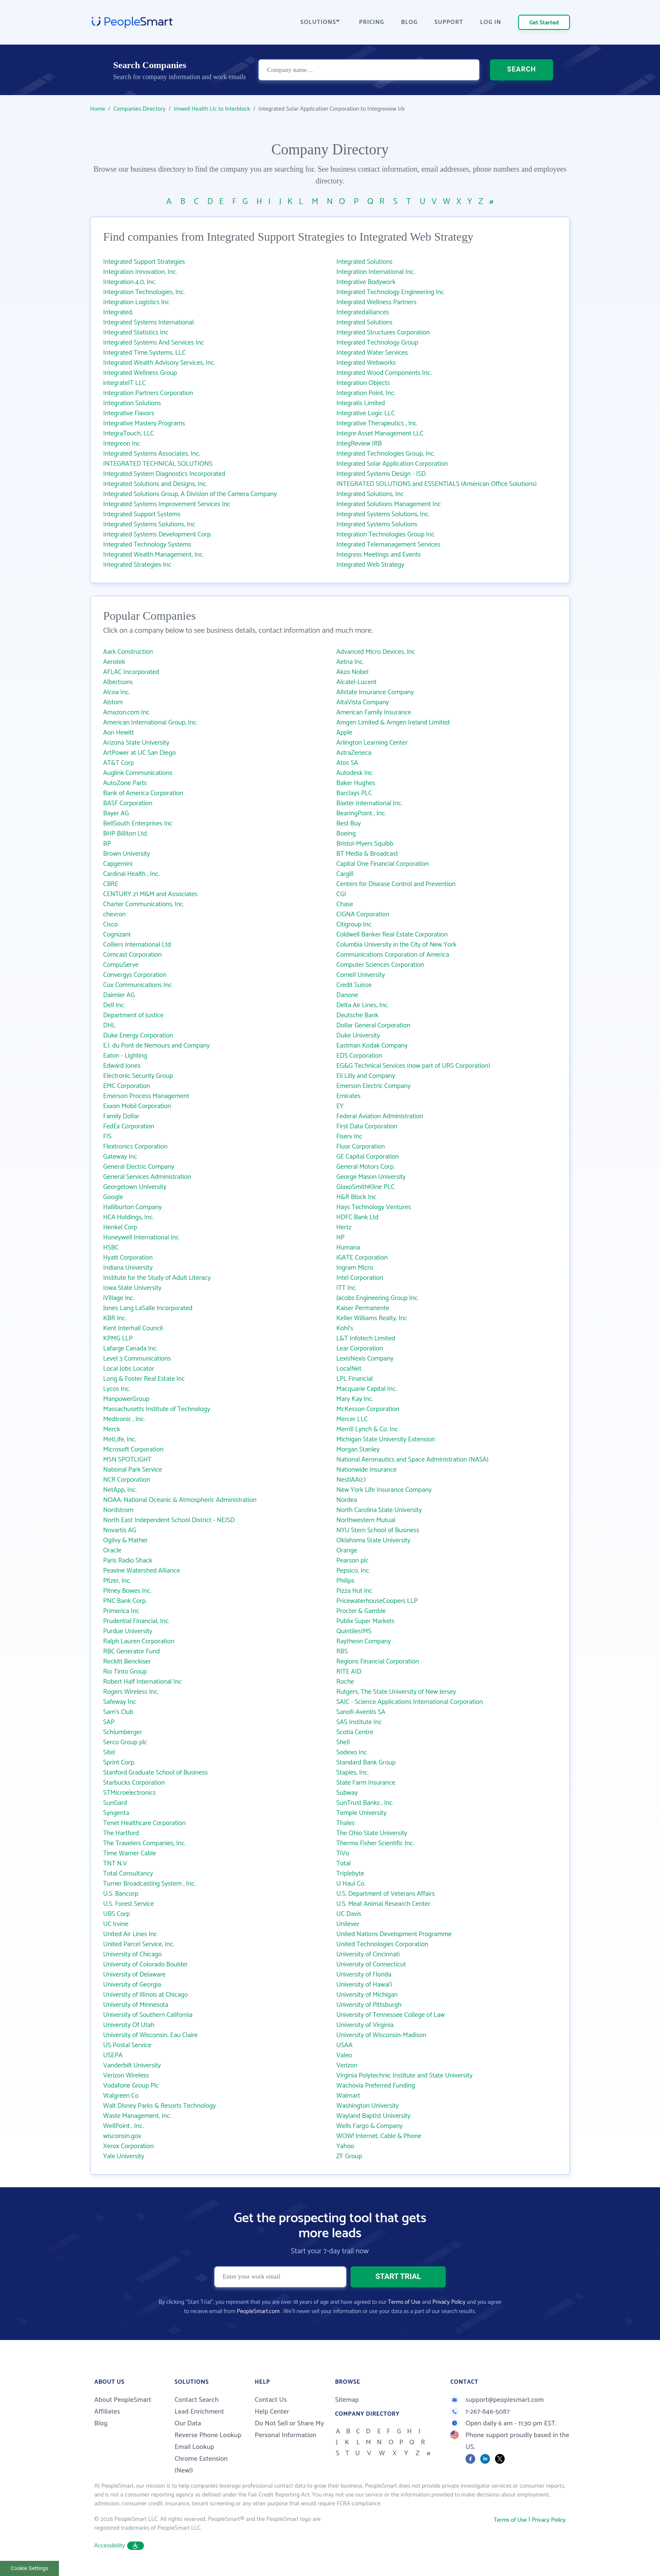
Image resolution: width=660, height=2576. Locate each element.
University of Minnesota (135, 2005)
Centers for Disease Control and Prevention (395, 884)
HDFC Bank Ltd (357, 1217)
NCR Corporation (126, 1480)
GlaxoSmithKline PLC (365, 1187)
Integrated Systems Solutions (376, 524)
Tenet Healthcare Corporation (144, 1823)
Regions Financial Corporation (377, 1661)
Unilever (347, 1924)
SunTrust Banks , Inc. (365, 1803)
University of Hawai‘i (364, 1984)
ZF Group (349, 2156)
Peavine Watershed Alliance (141, 1570)
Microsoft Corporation (133, 1449)
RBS (342, 1651)
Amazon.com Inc (126, 712)
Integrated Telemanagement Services (388, 544)
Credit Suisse (354, 985)
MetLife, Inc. (119, 1439)
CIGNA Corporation (362, 914)
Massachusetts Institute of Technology (156, 1409)
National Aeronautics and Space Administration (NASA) (412, 1459)
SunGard (115, 1803)
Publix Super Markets (365, 1621)
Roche (345, 1681)
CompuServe (120, 965)
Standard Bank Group (366, 1762)
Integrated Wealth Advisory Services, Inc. (159, 363)
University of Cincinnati (368, 1954)
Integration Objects (363, 383)
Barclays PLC (354, 793)
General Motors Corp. (365, 1167)
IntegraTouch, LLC (128, 433)
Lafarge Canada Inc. (130, 1348)
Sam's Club (118, 1712)
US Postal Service (127, 2045)
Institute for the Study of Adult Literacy (157, 1278)
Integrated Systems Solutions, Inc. (383, 514)
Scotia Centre (354, 1732)
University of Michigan (367, 1994)
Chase (344, 904)
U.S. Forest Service (128, 1904)
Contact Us (271, 2400)
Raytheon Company (363, 1641)
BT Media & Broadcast (367, 854)
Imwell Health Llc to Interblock (212, 109)
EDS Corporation (359, 1055)
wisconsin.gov (122, 2136)
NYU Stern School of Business (377, 1530)
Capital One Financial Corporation (382, 864)
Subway (347, 1793)
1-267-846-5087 (480, 2411)
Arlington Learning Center (372, 742)
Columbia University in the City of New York (396, 944)
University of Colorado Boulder (145, 1964)
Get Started (544, 23)
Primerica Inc (121, 1611)
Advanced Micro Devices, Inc (375, 652)
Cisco (110, 924)
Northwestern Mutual (365, 1520)
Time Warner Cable (129, 1853)
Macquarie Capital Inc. (366, 1389)
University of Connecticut (371, 1964)
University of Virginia (365, 2025)
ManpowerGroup (126, 1399)
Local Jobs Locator (128, 1368)
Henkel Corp (120, 1227)
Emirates (348, 1096)
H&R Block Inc (356, 1197)
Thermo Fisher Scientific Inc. (375, 1843)
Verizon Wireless (126, 2075)
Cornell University (360, 975)
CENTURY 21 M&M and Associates (150, 894)
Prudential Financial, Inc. (136, 1621)
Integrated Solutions (364, 262)
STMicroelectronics (129, 1793)
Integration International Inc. (375, 272)
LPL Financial (354, 1379)
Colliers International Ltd (137, 944)
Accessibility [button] (119, 2546)
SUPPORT (448, 22)
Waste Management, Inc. (137, 2116)
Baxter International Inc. (369, 803)
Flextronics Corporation (135, 1146)
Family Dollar (121, 1116)
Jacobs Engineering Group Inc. (377, 1298)
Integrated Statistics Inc (135, 332)
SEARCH (521, 69)
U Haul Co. (350, 1883)
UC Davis (348, 1914)
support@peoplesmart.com (497, 2400)
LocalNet (349, 1368)
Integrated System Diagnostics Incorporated (164, 474)
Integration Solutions (132, 403)
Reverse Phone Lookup (208, 2435)
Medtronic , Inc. (124, 1419)
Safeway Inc (119, 1702)
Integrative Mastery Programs (144, 423)
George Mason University (371, 1177)
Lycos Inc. (116, 1389)
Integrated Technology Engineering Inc (390, 292)
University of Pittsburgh (369, 2005)
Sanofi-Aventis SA (361, 1712)
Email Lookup (194, 2447)
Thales (345, 1823)
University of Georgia (132, 1984)
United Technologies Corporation (382, 1944)
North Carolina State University (379, 1510)
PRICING (371, 22)
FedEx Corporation (128, 1126)
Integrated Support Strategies (144, 262)
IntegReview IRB (359, 443)
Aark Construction (128, 652)
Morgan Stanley (358, 1449)
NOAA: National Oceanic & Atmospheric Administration (180, 1500)
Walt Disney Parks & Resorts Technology (159, 2106)
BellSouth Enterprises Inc (137, 823)
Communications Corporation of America (392, 954)
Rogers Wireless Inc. (131, 1692)
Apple (344, 732)
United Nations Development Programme (394, 1934)
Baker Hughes (355, 783)
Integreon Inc (121, 443)
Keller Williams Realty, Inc (371, 1318)
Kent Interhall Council (133, 1328)
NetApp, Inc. (120, 1490)
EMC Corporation (126, 1086)
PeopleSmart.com (258, 2311)
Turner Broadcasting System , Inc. (149, 1883)
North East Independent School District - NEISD (169, 1520)
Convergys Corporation (135, 975)
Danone (347, 995)
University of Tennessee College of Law (390, 2015)
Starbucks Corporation (134, 1782)
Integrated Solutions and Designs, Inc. (155, 484)
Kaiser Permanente (362, 1308)
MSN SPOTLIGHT (127, 1459)
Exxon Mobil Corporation (137, 1106)
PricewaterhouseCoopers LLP (377, 1601)
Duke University (358, 1035)
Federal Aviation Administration (379, 1116)
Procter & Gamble (361, 1611)
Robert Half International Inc (142, 1681)
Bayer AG (116, 813)
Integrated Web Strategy (370, 564)
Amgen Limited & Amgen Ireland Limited (393, 722)
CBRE (110, 884)
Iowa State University (132, 1288)
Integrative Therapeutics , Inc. (377, 423)
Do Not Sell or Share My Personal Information (289, 2429)
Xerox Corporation (128, 2146)
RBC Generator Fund (131, 1651)
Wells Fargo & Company (369, 2126)
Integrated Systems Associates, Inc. (151, 453)
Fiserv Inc (349, 1136)
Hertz (343, 1227)
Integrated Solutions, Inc (370, 494)
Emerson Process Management (146, 1096)
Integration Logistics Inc (136, 302)
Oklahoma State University (373, 1540)
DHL (109, 1025)
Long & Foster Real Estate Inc (144, 1379)
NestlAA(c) (351, 1480)
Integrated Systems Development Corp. (157, 534)
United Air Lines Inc (130, 1934)
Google (113, 1197)
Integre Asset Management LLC (379, 433)
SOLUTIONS (320, 22)
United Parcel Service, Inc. (138, 1944)
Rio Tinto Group (125, 1671)
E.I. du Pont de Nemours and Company (156, 1045)
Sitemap (347, 2400)
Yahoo (345, 2146)
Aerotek (114, 662)
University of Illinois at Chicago (145, 1994)
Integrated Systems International (148, 322)
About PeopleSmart (122, 2400)
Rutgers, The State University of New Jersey (396, 1692)
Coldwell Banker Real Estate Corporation (392, 934)
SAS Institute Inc (359, 1722)
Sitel (109, 1752)
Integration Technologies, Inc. (144, 292)
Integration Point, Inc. (365, 393)
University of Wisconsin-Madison (381, 2035)
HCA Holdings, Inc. (128, 1217)
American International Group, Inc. (150, 722)
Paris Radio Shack (127, 1560)
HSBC (111, 1247)
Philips (345, 1580)
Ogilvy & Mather (125, 1540)
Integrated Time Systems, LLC (144, 352)
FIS (107, 1136)
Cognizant (117, 934)
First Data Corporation (366, 1126)
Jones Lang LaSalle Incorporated (147, 1308)
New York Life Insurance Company (383, 1490)
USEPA (112, 2055)
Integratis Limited (360, 403)
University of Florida (363, 1974)
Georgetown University (134, 1187)
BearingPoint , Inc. (361, 813)
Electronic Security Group (138, 1076)
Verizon (346, 2065)
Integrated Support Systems (142, 514)
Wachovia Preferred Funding (375, 2085)
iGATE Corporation (362, 1257)
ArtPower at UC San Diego (139, 753)
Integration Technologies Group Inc (385, 534)
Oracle (112, 1550)
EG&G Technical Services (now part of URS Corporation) (413, 1066)
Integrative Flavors (128, 413)
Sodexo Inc (351, 1752)
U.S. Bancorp (120, 1894)
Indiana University (128, 1267)
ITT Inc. (346, 1288)
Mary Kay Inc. (354, 1399)
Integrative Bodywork (365, 282)
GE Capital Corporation (367, 1156)
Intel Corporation (359, 1278)
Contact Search (197, 2400)
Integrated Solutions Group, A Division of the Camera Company (190, 494)
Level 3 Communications (137, 1358)
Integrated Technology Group (377, 342)
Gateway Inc (120, 1156)
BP (107, 843)
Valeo (344, 2055)
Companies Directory (140, 109)
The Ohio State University (371, 1833)
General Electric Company (138, 1167)
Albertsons (118, 682)
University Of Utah (128, 2025)
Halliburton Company (132, 1207)
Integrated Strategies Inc (137, 564)
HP (340, 1237)
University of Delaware (134, 1974)
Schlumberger (122, 1732)
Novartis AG (119, 1530)
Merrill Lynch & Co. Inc (367, 1429)
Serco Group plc (125, 1742)
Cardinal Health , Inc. (131, 874)
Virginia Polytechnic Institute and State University (404, 2075)
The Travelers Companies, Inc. (144, 1843)
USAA (344, 2045)
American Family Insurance (373, 712)
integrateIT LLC (124, 383)
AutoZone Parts (124, 783)
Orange (346, 1550)
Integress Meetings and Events (378, 554)
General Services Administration (147, 1177)
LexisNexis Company (365, 1358)
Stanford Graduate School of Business (155, 1772)
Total (343, 1863)
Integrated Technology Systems (147, 544)
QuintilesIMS (353, 1631)
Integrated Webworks (366, 363)
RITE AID (348, 1671)
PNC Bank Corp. (125, 1601)
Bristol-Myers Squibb (364, 843)
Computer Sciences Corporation (380, 965)
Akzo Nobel (352, 672)
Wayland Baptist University (373, 2116)
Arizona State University (136, 742)
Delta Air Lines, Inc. (362, 1005)
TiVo (342, 1853)
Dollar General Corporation (373, 1025)
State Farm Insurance (365, 1782)
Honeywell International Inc (141, 1237)
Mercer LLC (352, 1419)
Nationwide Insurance (366, 1469)
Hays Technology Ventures (373, 1207)
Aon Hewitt (118, 732)
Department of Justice (133, 1015)
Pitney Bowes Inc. (127, 1591)
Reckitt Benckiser (127, 1661)
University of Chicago (132, 1954)
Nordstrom (118, 1510)
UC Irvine (115, 1924)
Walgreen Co (120, 2095)
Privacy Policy (449, 2302)
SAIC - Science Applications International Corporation (409, 1702)
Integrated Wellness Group (140, 373)
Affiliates (107, 2411)
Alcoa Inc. (116, 692)
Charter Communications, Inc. (143, 904)
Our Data (188, 2423)
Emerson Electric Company (373, 1086)
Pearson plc (352, 1560)
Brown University (126, 854)
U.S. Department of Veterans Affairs (385, 1894)
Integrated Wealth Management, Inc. (153, 554)
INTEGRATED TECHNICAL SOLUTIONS (158, 464)
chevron (114, 914)
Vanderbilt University (132, 2065)
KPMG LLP (118, 1338)
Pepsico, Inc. (353, 1570)
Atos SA (347, 763)
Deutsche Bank (357, 1015)
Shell (343, 1742)
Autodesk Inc (354, 773)
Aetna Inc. (350, 662)
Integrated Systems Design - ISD (381, 474)
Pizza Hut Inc (354, 1591)
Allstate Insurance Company (375, 692)
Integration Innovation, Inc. (140, 272)
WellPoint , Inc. (123, 2126)
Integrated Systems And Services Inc (153, 342)
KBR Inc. (114, 1318)
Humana (348, 1247)
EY (339, 1106)
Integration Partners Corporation (148, 393)
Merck (111, 1429)
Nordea (346, 1500)
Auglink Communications (137, 773)
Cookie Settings (29, 2568)
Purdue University (127, 1631)
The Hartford (121, 1833)
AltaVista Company (362, 702)
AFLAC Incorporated (131, 672)
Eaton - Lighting (125, 1055)
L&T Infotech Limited (365, 1338)
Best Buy (348, 823)
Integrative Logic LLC (365, 413)
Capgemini (118, 864)
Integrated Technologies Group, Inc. (385, 453)
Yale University (123, 2156)
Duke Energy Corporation (138, 1035)
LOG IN (491, 22)
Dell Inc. (114, 1005)
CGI (341, 894)
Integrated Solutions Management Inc (388, 504)
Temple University (361, 1813)
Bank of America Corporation (143, 793)
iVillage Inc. (118, 1298)
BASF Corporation (127, 803)
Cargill (345, 874)
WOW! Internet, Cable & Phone (378, 2136)
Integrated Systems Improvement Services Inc (166, 504)
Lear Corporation (359, 1348)
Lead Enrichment (199, 2411)
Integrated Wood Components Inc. (383, 373)
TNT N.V (115, 1863)
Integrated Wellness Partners (376, 302)
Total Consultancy (128, 1873)
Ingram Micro (354, 1267)
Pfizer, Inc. (117, 1580)
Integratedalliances (362, 312)
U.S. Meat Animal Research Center (383, 1904)
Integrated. (118, 312)
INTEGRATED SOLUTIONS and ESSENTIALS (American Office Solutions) (436, 484)
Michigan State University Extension (385, 1439)
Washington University (367, 2106)
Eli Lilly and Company (365, 1076)
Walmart (348, 2095)
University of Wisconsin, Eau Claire (150, 2035)
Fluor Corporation (360, 1146)
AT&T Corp (118, 763)
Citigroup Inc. (354, 924)
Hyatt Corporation (128, 1257)
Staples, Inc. (352, 1772)
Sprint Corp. (119, 1762)
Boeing (346, 833)
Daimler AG (119, 995)
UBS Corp (116, 1914)
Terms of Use (404, 2302)
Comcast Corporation (132, 954)
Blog (101, 2423)
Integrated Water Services (372, 352)
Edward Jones (122, 1066)
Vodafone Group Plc (131, 2085)
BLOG (409, 22)
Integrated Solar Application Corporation (392, 464)
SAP (108, 1722)
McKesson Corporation (367, 1409)
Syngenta (116, 1813)
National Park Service (132, 1469)
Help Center (272, 2411)
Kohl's (344, 1328)
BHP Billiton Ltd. (125, 833)
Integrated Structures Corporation (383, 332)
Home (97, 109)
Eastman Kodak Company (371, 1045)
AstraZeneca (353, 753)
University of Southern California (147, 2015)
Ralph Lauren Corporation (138, 1641)
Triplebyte (350, 1873)
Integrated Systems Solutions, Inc (149, 524)
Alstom (113, 702)
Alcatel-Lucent (356, 682)
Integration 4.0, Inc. (129, 282)
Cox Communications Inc (137, 985)
